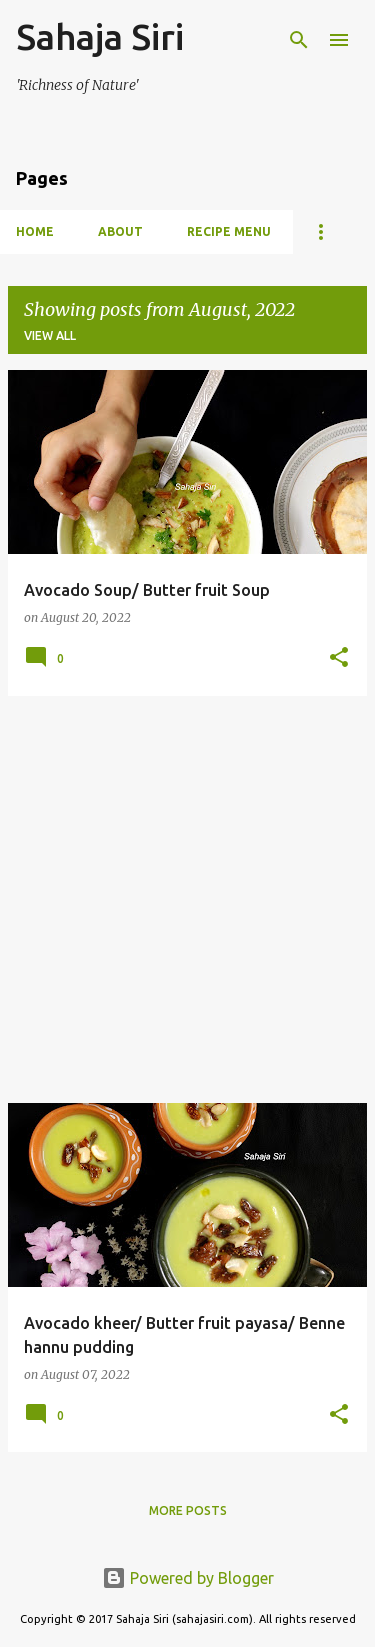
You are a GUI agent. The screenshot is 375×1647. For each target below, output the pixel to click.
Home (35, 231)
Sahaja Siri (100, 36)
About (120, 231)
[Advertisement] (187, 899)
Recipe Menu (229, 231)
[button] (339, 658)
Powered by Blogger (188, 1578)
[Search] (299, 40)
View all (50, 335)
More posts (188, 1510)
